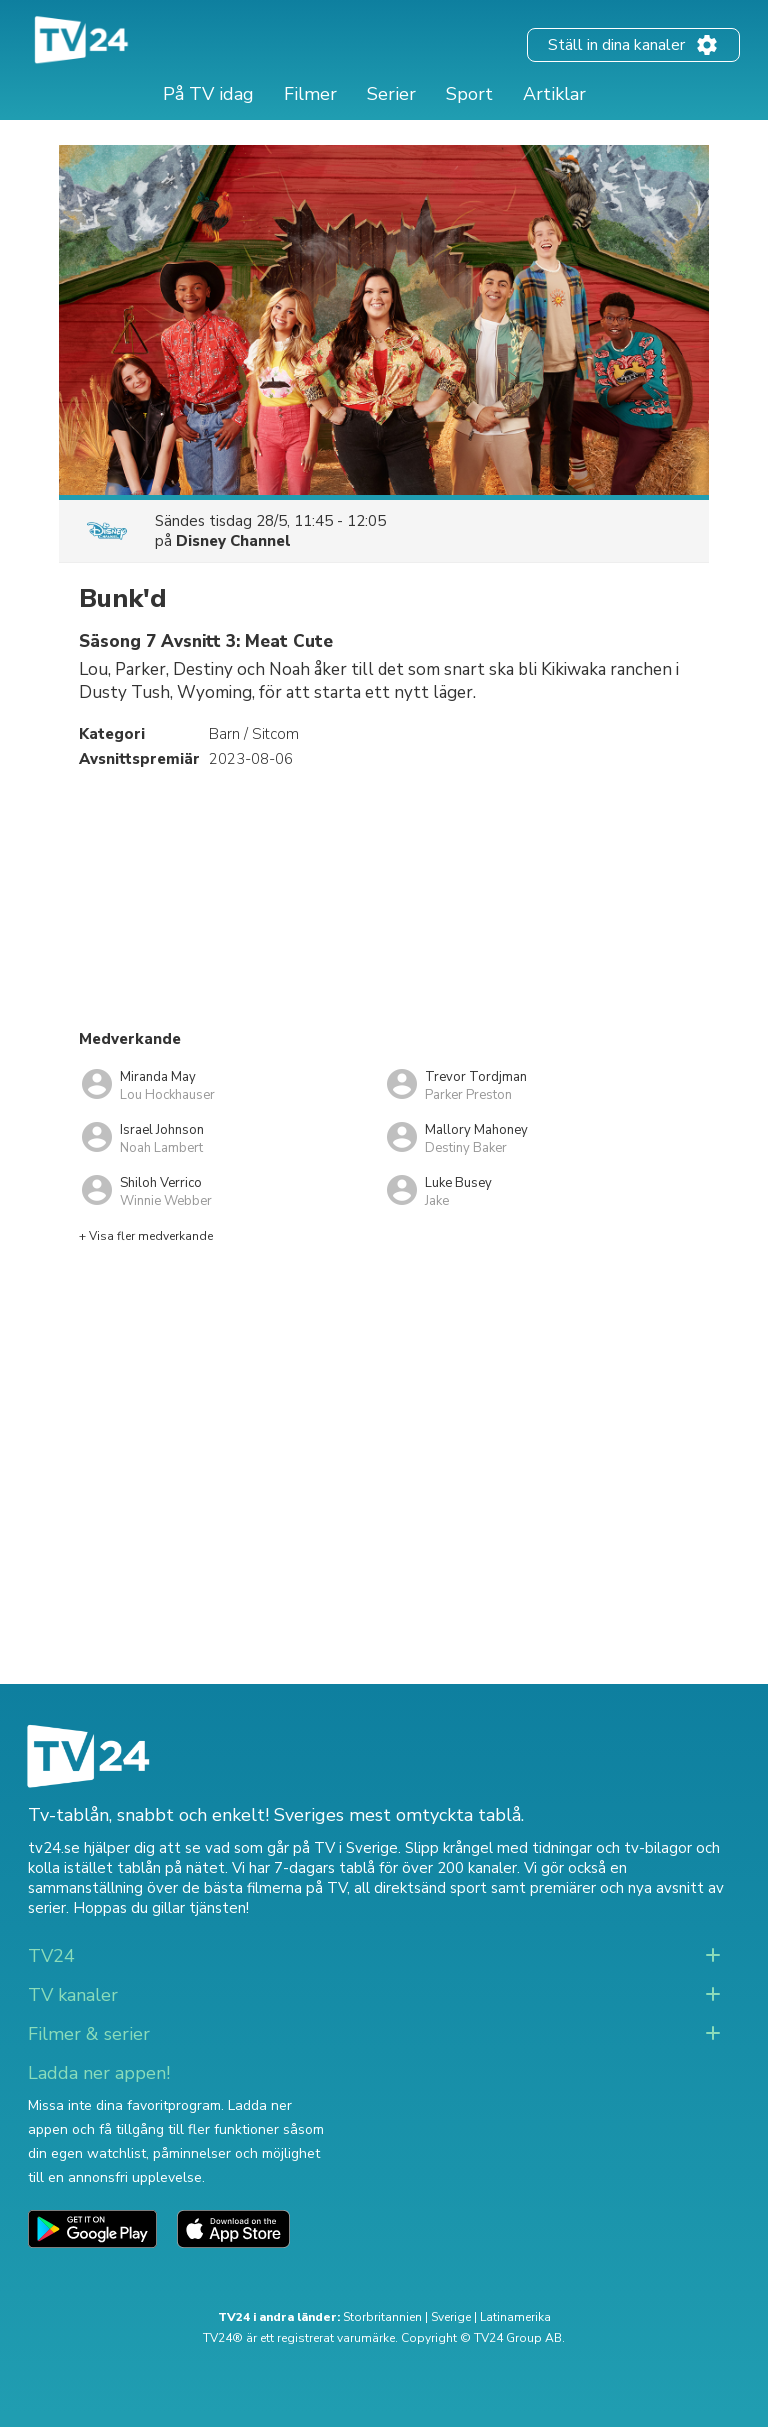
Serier (391, 94)
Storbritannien (382, 2317)
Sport (469, 94)
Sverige (451, 2317)
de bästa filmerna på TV (264, 1888)
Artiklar (554, 94)
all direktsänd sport (420, 1888)
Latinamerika (515, 2317)
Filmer (310, 94)
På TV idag (208, 94)
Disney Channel (233, 541)
